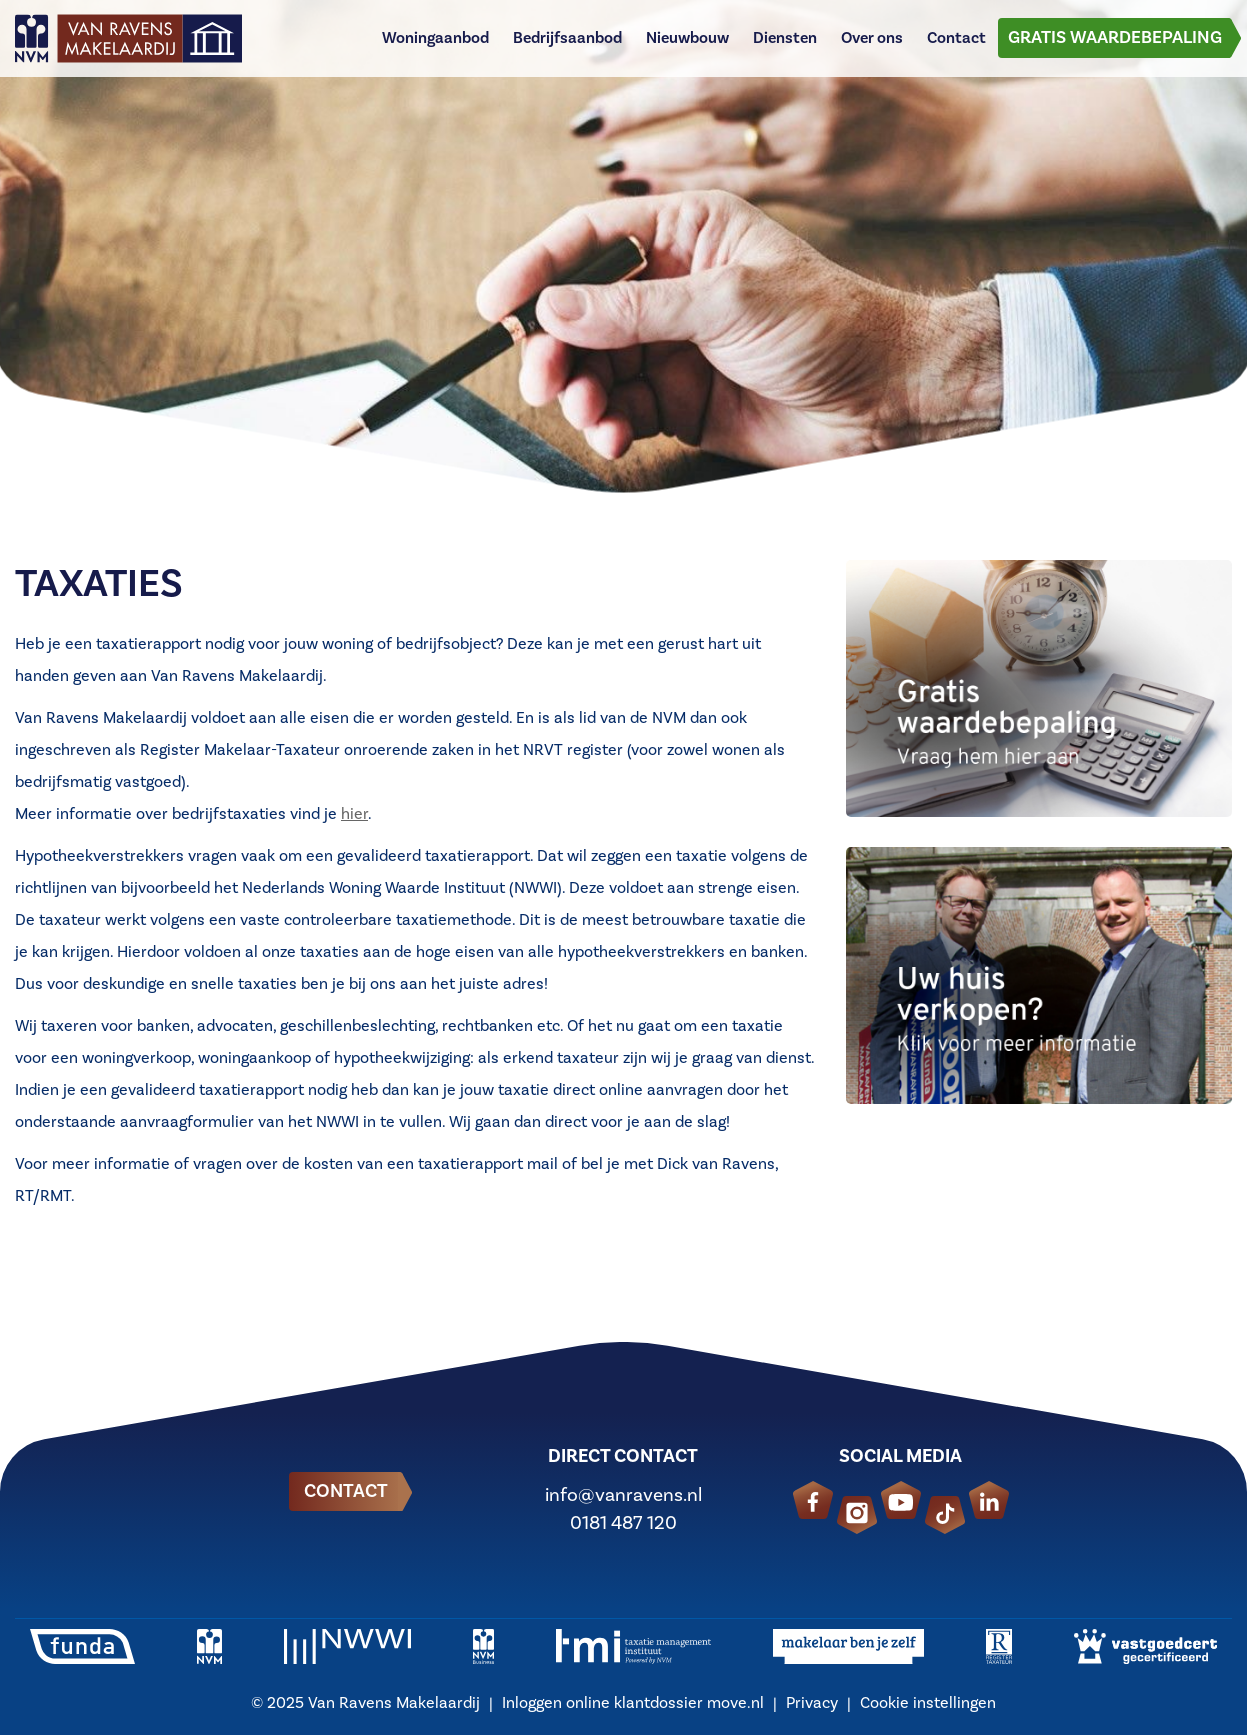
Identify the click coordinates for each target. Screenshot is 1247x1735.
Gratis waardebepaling (1115, 44)
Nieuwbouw (687, 45)
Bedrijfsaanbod (567, 45)
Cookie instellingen (928, 1703)
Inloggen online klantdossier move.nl (633, 1703)
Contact (956, 45)
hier (354, 814)
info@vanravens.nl (623, 1495)
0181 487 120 (623, 1523)
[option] (623, 250)
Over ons (872, 45)
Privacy (812, 1703)
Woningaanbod (435, 45)
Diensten (785, 45)
